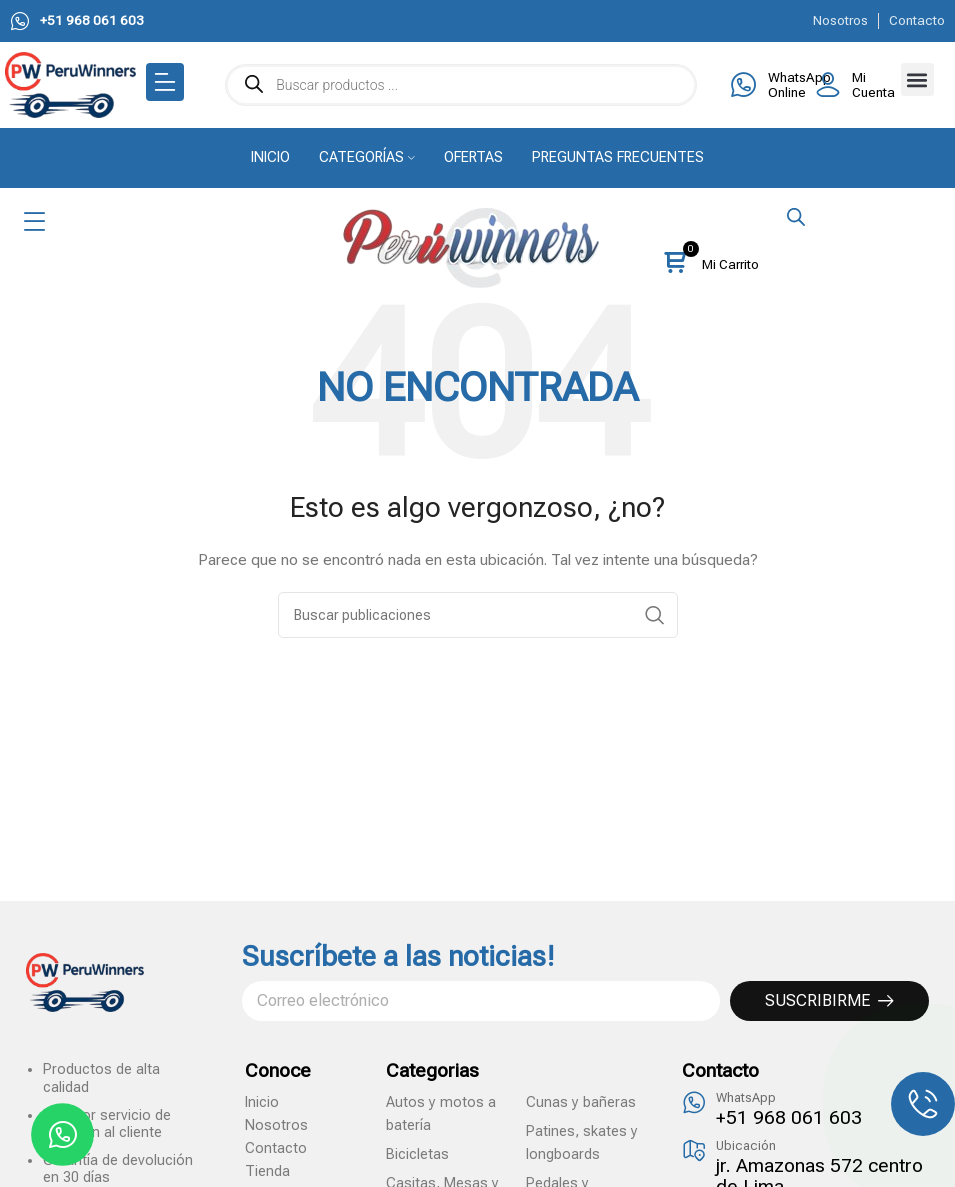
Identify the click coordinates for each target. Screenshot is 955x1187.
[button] (917, 79)
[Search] (478, 615)
